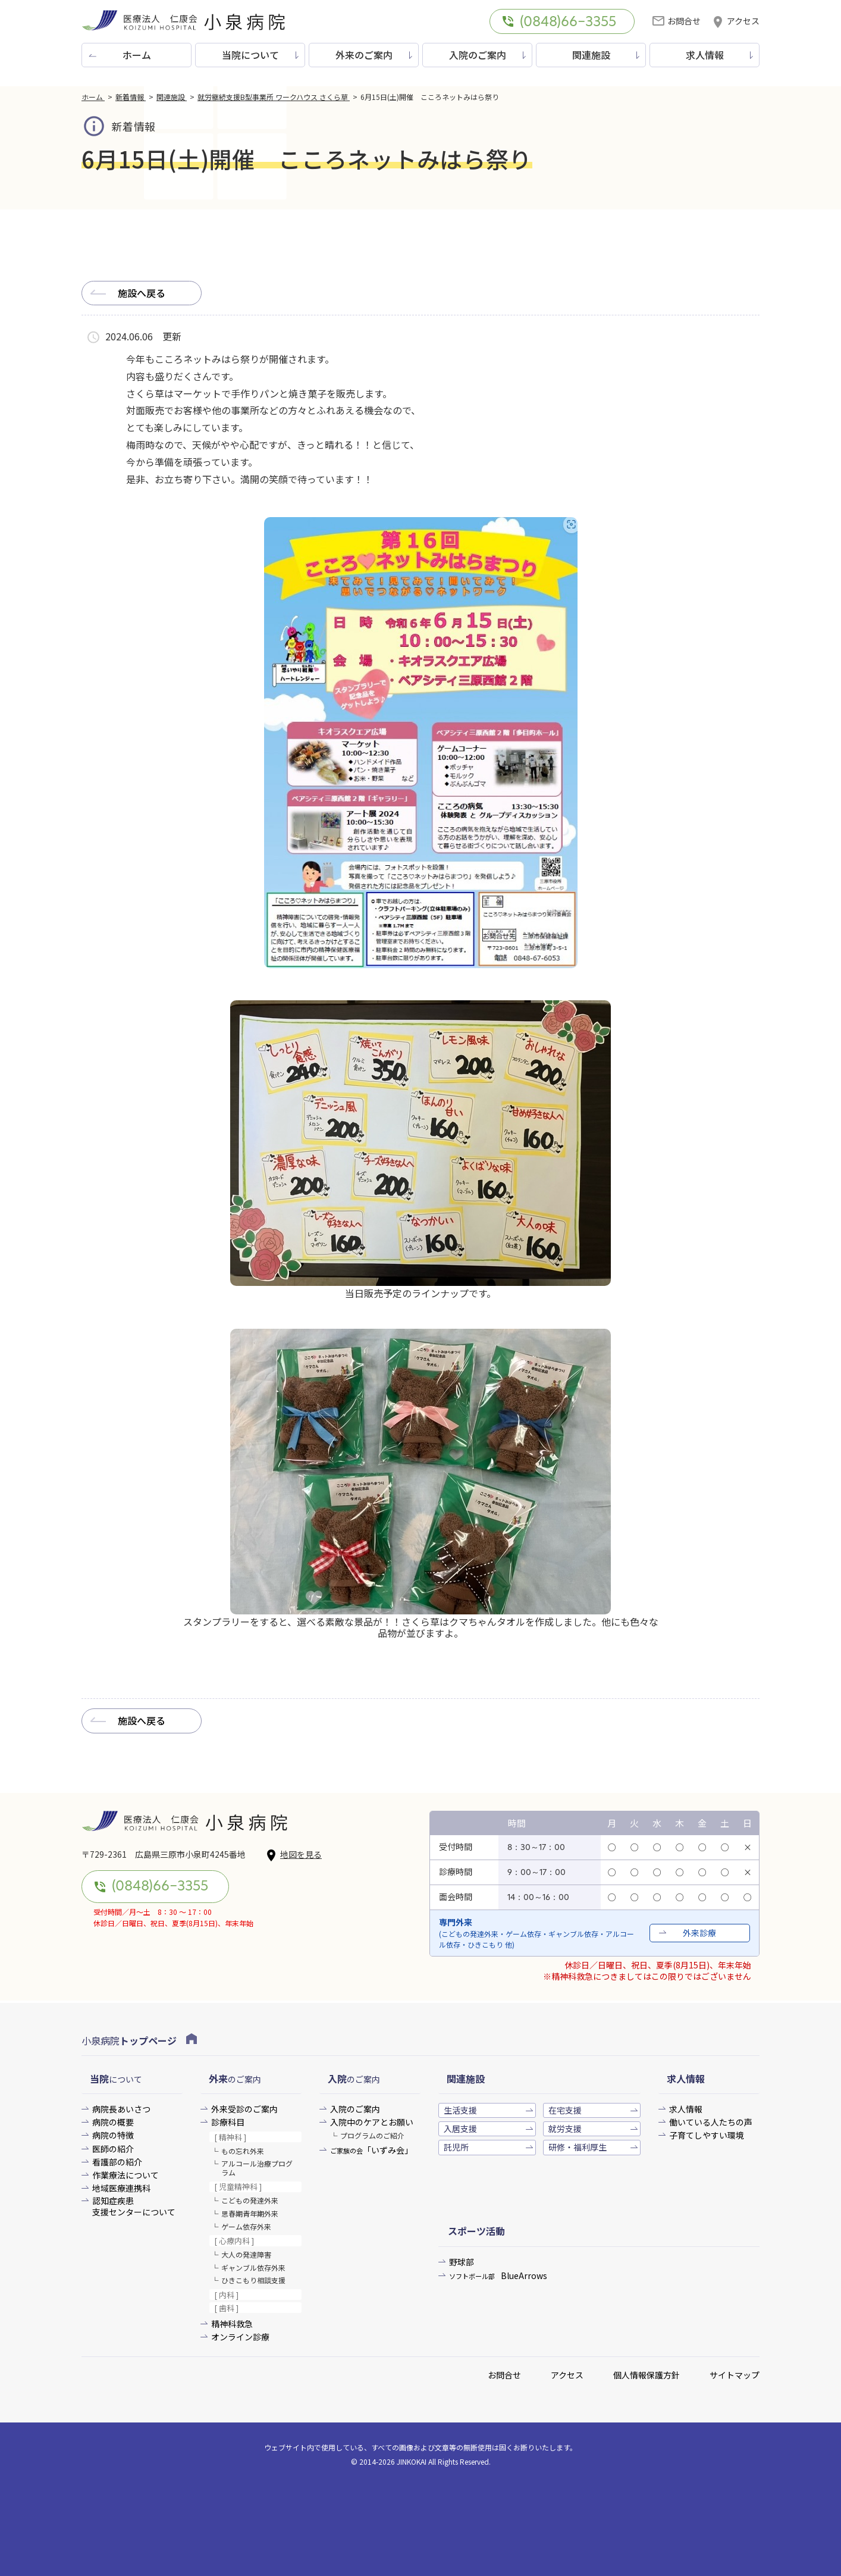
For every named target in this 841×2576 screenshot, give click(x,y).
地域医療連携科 (121, 2188)
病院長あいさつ (121, 2109)
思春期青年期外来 (249, 2213)
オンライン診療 (240, 2337)
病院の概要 (113, 2122)
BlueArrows (498, 2275)
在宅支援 (565, 2110)
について (116, 2078)
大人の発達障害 (246, 2254)
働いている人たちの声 (710, 2122)
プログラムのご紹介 (372, 2135)
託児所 (456, 2147)
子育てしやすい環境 (706, 2135)
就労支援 (565, 2128)
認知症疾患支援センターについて (133, 2206)
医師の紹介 (113, 2149)
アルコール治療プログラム (257, 2167)
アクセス (736, 21)
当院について (250, 55)
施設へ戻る (141, 293)
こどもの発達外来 (249, 2200)
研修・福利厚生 (577, 2147)
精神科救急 (232, 2324)
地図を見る (293, 1855)
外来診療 (699, 1933)
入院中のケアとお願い (371, 2122)
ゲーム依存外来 (246, 2226)
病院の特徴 (113, 2135)
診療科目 (227, 2122)
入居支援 (460, 2128)
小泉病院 (139, 2040)
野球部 (461, 2262)
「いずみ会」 (371, 2150)
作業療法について (125, 2175)
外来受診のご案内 (244, 2109)
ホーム (137, 55)
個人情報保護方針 (646, 2375)
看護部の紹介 (117, 2162)
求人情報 (705, 55)
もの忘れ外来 (242, 2151)
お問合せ (676, 21)
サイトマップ (735, 2375)
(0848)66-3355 (559, 22)
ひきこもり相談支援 (253, 2280)
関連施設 (591, 55)
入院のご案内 (477, 55)
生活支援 (460, 2110)
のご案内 (235, 2078)
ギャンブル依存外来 (253, 2267)
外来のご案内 (364, 55)
